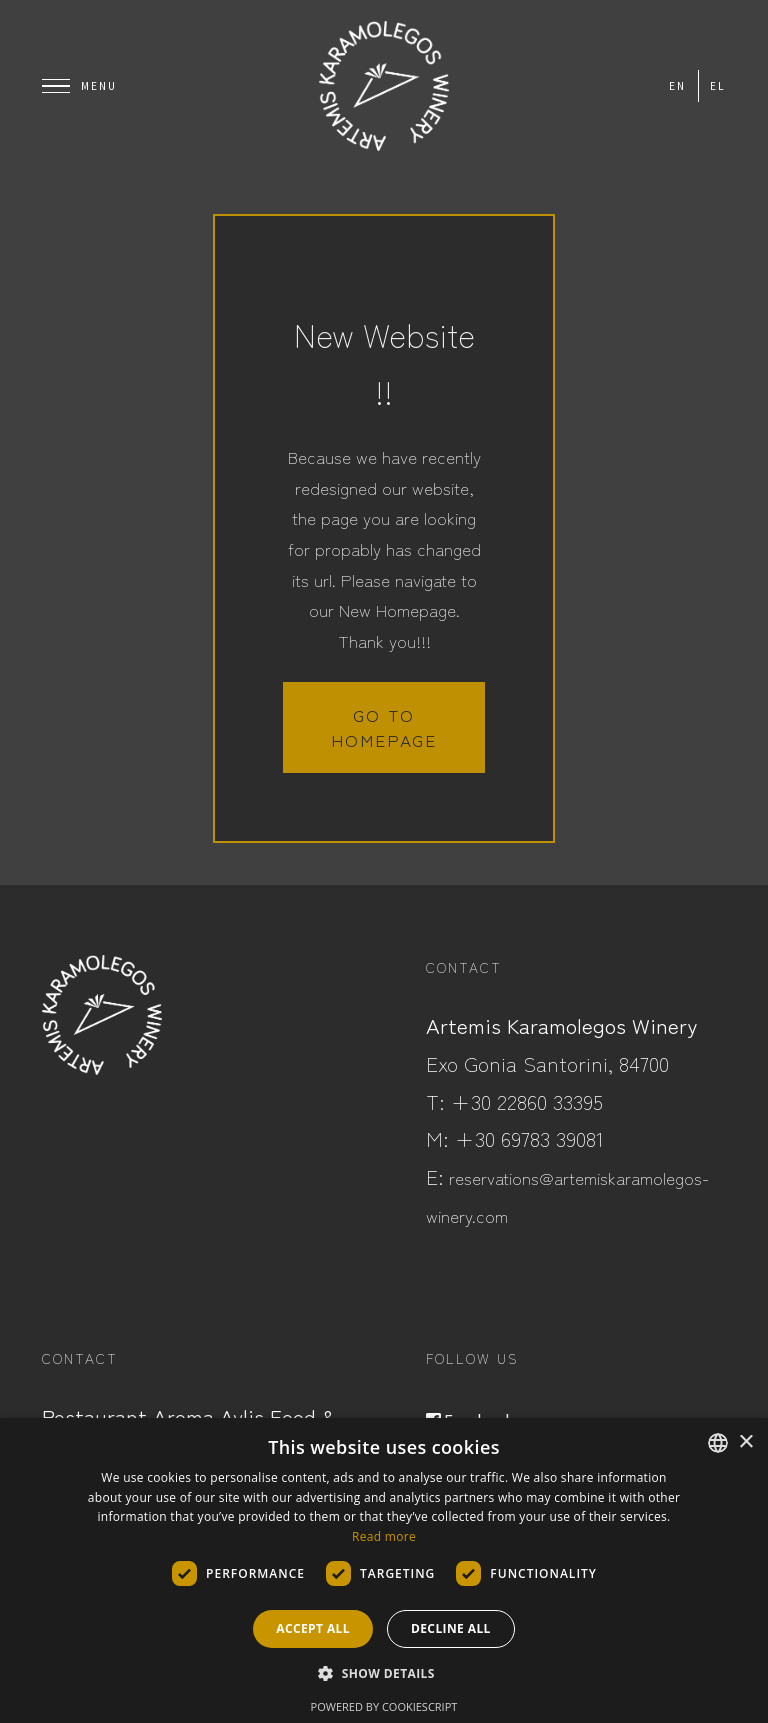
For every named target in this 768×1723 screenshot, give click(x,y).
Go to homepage (384, 727)
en (677, 86)
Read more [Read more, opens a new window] (384, 1536)
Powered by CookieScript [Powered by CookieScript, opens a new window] (384, 1706)
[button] (384, 1674)
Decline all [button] (451, 1628)
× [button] (745, 1442)
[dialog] (384, 1570)
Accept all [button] (313, 1628)
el (718, 86)
